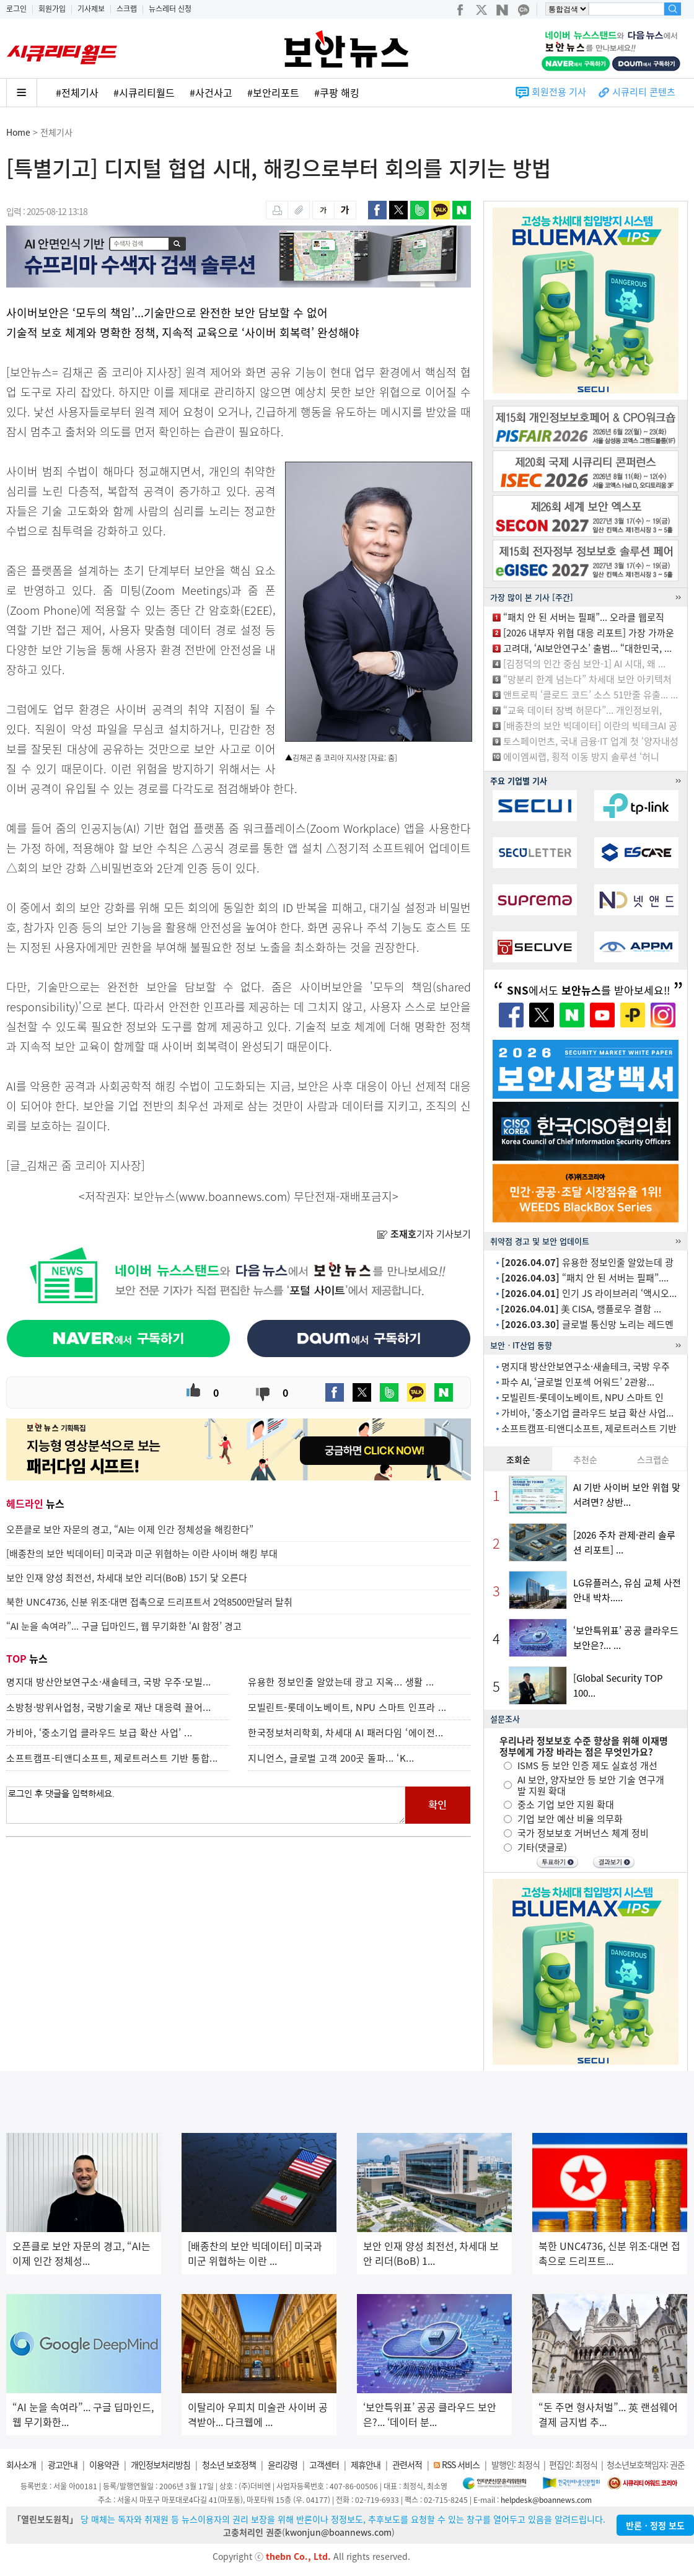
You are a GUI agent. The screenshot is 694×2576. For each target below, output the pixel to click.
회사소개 (21, 2464)
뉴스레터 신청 (170, 8)
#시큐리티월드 (144, 92)
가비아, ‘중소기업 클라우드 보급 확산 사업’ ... (99, 1732)
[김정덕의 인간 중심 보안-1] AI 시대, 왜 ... (584, 663)
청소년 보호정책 (229, 2464)
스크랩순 (653, 1459)
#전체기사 (77, 92)
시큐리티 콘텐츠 (643, 92)
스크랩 (126, 8)
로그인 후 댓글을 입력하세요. (205, 1805)
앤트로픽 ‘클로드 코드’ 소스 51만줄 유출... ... (590, 694)
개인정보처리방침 (160, 2464)
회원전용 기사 (559, 92)
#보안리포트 (273, 92)
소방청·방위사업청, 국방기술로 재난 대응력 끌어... (108, 1707)
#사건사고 (211, 92)
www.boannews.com (233, 1196)
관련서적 (407, 2464)
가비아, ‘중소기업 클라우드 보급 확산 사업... (587, 1413)
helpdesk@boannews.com (546, 2499)
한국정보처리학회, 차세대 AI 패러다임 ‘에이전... (346, 1732)
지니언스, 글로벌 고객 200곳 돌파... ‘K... (331, 1758)
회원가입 (52, 8)
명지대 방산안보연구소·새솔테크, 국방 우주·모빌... (108, 1682)
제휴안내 (365, 2464)
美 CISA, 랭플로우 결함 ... (581, 1309)
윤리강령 (282, 2464)
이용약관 (104, 2464)
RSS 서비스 (461, 2464)
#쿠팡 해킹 (336, 92)
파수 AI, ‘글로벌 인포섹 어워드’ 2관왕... (577, 1382)
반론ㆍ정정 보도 (655, 2525)
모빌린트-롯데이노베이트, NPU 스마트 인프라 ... (347, 1707)
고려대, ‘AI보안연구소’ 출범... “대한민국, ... (587, 648)
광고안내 (62, 2464)
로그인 (16, 8)
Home (18, 132)
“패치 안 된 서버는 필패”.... (585, 1278)
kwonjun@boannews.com (338, 2532)
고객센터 (324, 2464)
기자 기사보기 (424, 1234)
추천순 (585, 1459)
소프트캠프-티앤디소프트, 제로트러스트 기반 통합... (112, 1758)
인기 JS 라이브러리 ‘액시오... (589, 1293)
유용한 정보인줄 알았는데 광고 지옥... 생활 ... (341, 1682)
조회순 (518, 1459)
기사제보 (91, 8)
